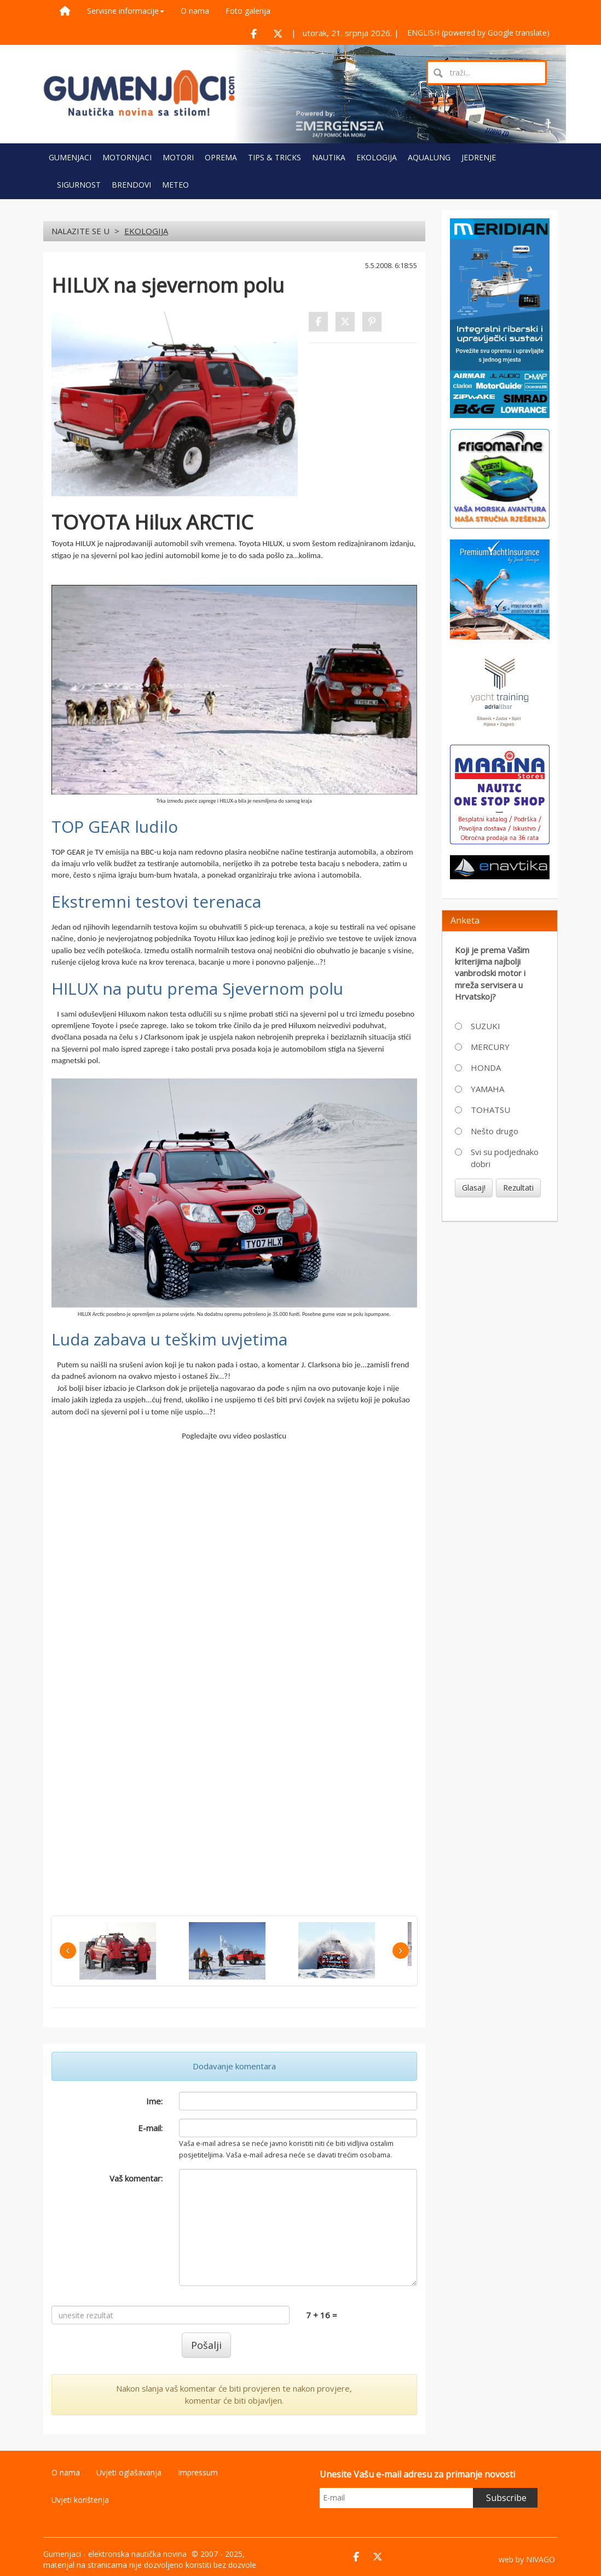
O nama (195, 10)
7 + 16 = (321, 2315)
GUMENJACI (70, 157)
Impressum (198, 2472)
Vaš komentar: (136, 2178)
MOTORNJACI (127, 157)
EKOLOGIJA (376, 157)
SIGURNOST (79, 184)
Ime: (154, 2101)
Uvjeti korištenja (80, 2499)
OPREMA (221, 157)
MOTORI (178, 157)
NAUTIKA (328, 157)
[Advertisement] (499, 1287)
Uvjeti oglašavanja (128, 2472)
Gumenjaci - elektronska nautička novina (115, 2554)
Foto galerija (248, 10)
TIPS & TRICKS (274, 157)
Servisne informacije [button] (125, 10)
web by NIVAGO (527, 2559)
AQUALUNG (429, 157)
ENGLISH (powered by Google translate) (478, 32)
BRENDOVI (131, 184)
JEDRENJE (478, 157)
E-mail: (150, 2127)
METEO (175, 184)
